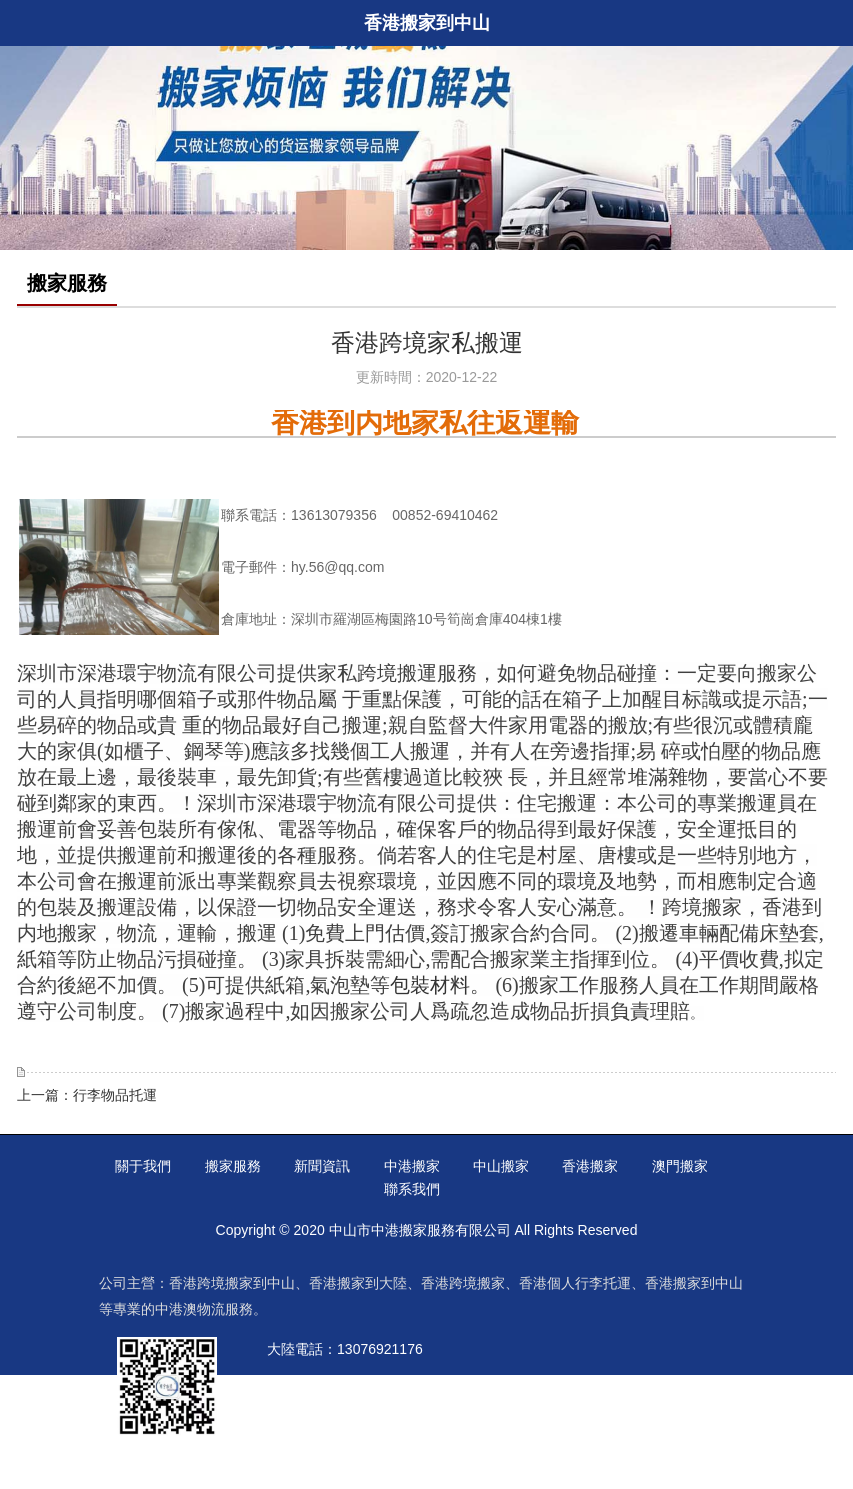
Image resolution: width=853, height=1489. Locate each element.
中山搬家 (501, 1166)
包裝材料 (430, 985)
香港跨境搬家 (463, 1283)
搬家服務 (233, 1166)
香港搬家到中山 (694, 1283)
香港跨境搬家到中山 (232, 1283)
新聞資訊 (322, 1166)
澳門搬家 (680, 1166)
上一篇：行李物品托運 (87, 1095)
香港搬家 (590, 1166)
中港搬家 (412, 1166)
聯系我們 (412, 1189)
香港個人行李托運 (575, 1283)
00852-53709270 (394, 1387)
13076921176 (380, 1349)
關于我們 (143, 1166)
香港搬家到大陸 (358, 1283)
